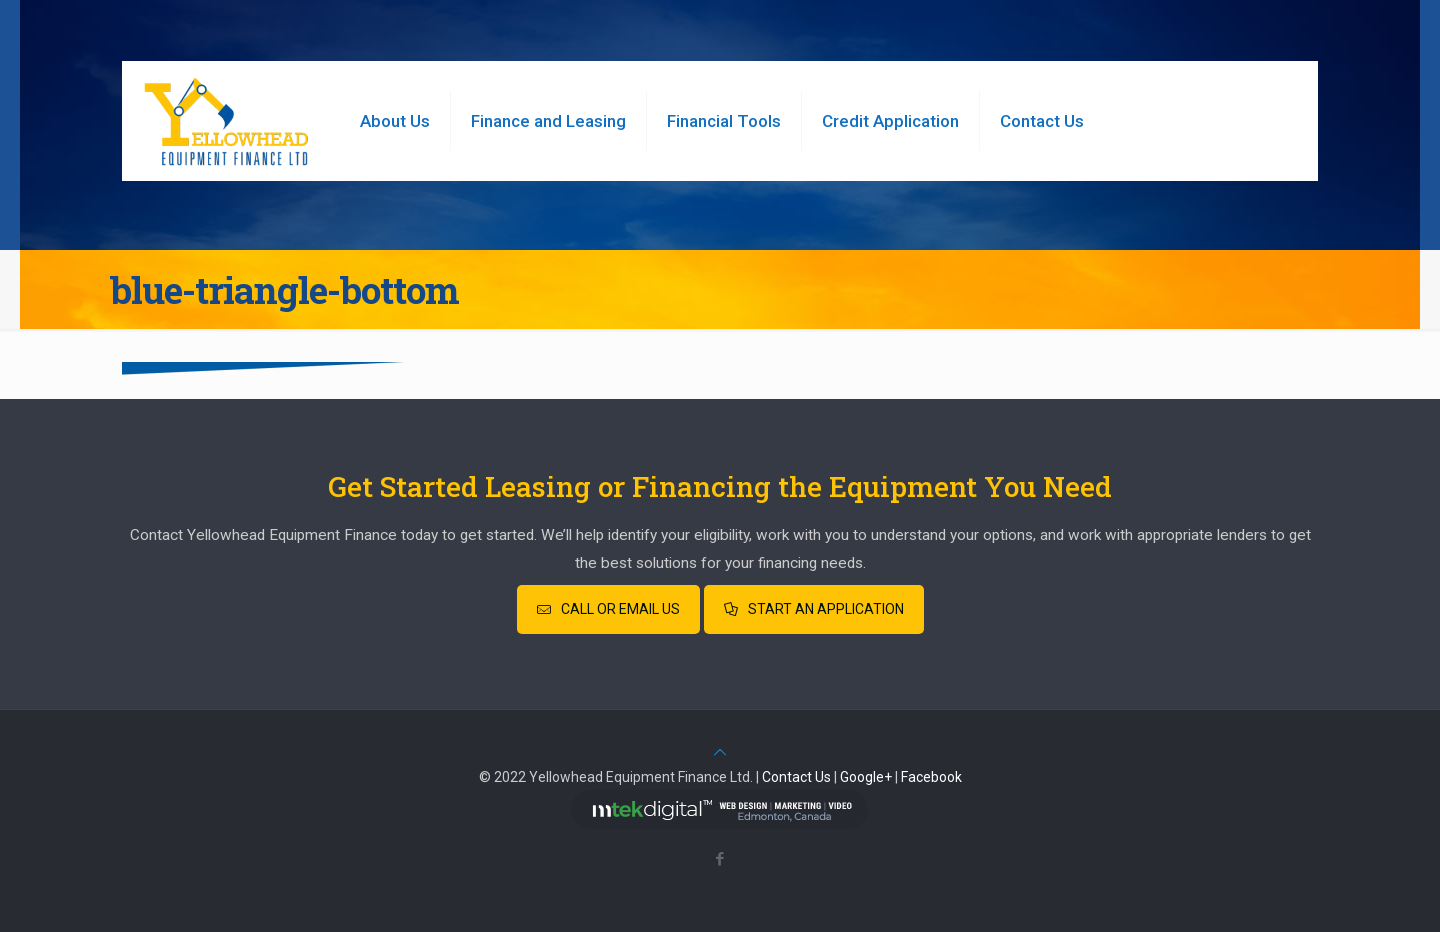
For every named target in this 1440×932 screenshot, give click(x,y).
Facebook (931, 777)
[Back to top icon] (720, 752)
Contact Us (796, 777)
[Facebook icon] (720, 859)
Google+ (866, 777)
